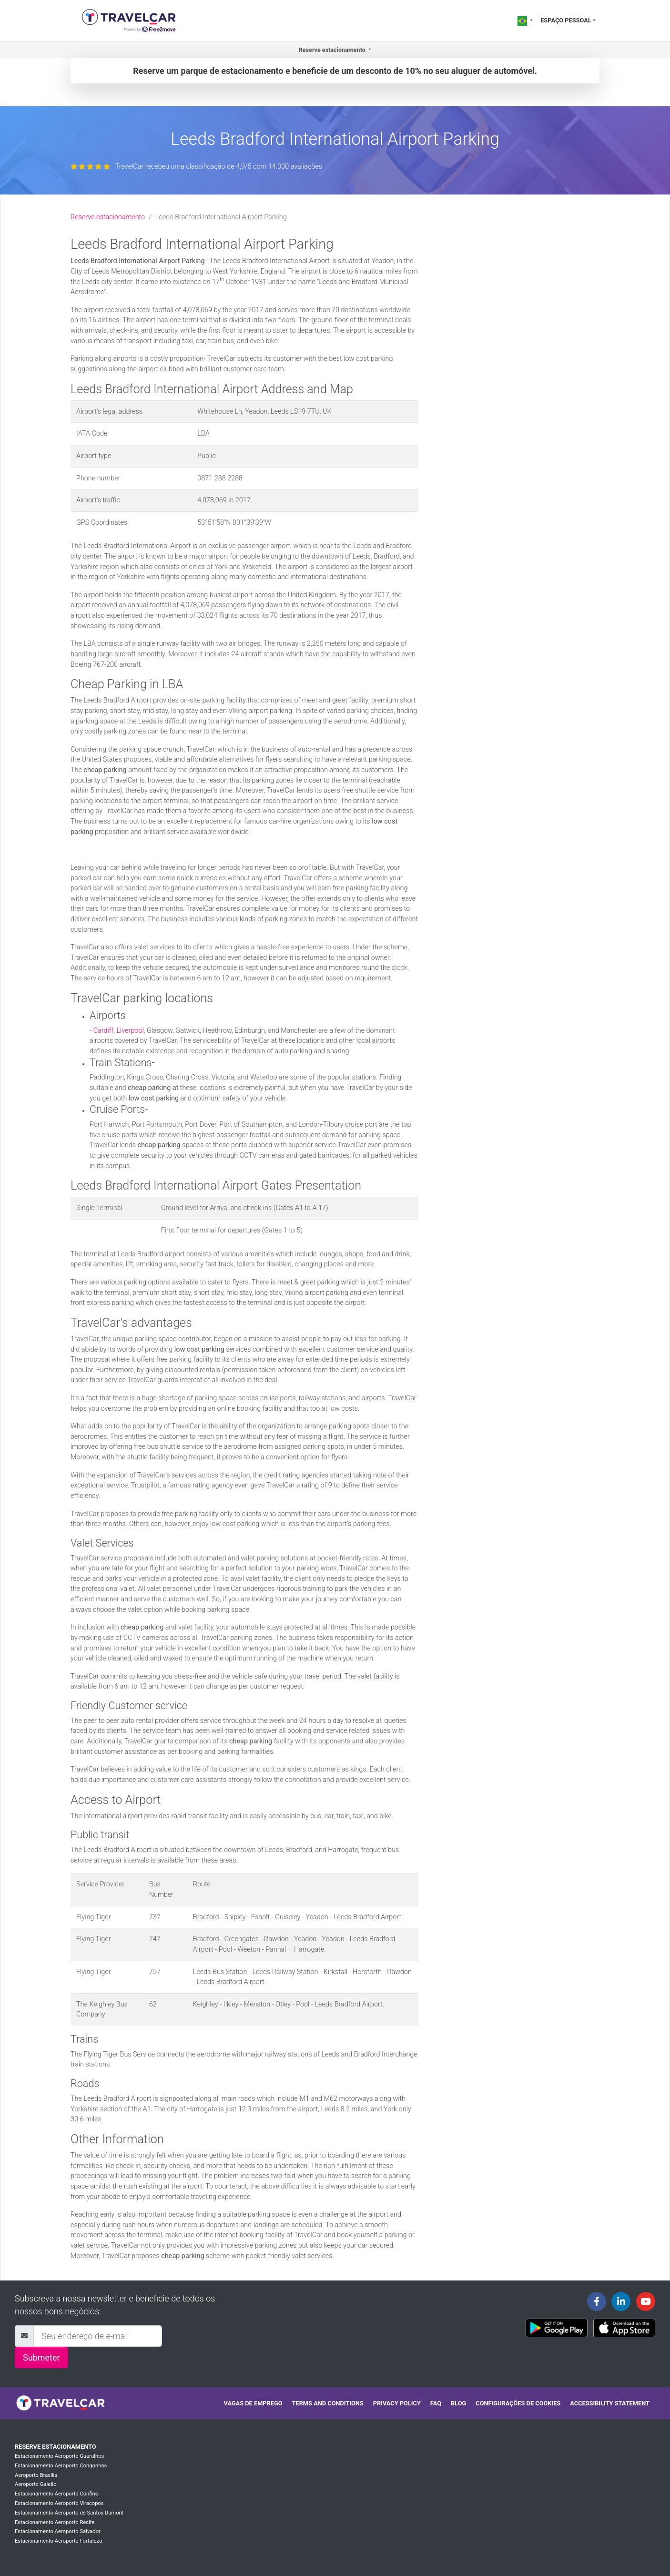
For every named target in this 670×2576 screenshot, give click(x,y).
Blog (458, 2403)
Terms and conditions (328, 2403)
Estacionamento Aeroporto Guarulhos (59, 2456)
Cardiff (103, 1031)
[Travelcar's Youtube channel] (645, 2301)
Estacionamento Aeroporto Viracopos (59, 2503)
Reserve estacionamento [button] (333, 49)
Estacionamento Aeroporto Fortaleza (58, 2541)
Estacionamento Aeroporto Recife (55, 2522)
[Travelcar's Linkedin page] (620, 2301)
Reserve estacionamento (108, 217)
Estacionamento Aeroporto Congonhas (61, 2466)
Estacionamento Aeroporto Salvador (58, 2531)
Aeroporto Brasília (36, 2475)
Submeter (41, 2357)
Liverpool (129, 1031)
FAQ (435, 2403)
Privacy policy (397, 2403)
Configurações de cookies (518, 2403)
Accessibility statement (610, 2403)
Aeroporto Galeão (36, 2484)
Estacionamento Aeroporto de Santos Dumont (69, 2513)
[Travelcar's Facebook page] (596, 2301)
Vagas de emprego (253, 2403)
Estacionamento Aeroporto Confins (56, 2494)
